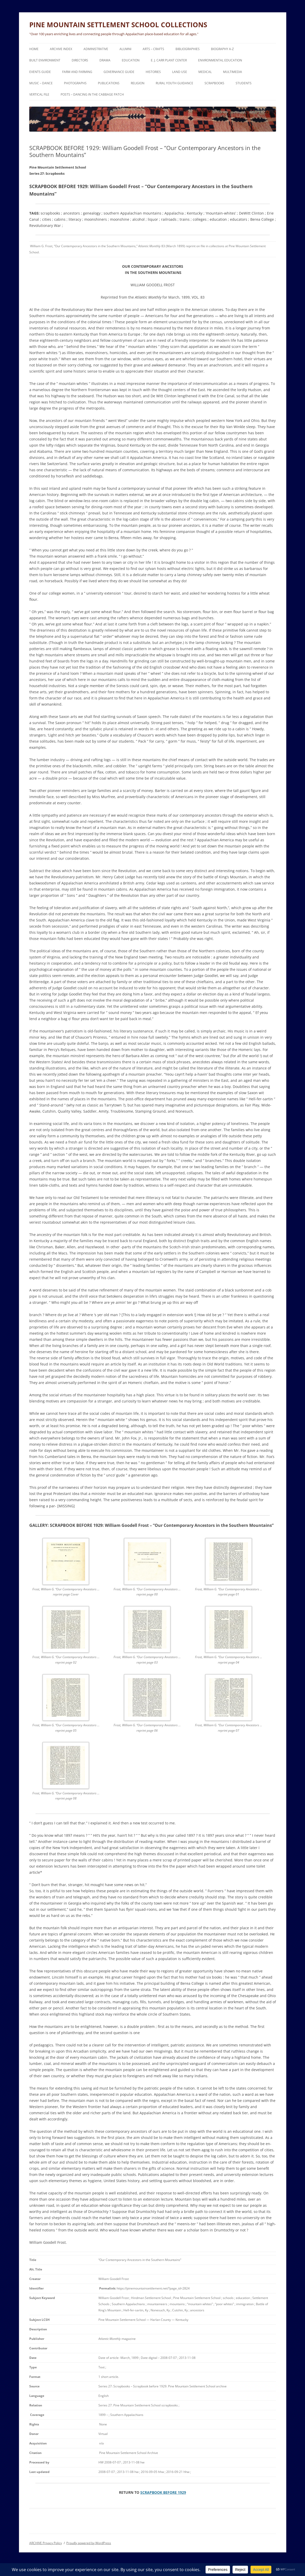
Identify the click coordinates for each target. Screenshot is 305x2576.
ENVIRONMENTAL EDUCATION (220, 60)
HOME (34, 49)
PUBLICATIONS (108, 83)
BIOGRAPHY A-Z (222, 49)
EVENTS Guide (40, 72)
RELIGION (137, 83)
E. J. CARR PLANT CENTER (169, 60)
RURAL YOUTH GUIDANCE (174, 83)
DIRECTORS (80, 60)
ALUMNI (125, 49)
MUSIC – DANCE (41, 83)
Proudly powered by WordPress (88, 2543)
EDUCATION (131, 60)
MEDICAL (205, 72)
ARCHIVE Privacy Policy (45, 2543)
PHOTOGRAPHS (75, 83)
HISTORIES (153, 72)
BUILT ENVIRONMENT (44, 60)
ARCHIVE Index (61, 49)
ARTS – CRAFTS (153, 49)
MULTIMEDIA (232, 72)
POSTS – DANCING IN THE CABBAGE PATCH (92, 94)
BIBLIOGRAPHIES (187, 49)
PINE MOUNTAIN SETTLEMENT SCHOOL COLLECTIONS (118, 24)
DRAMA (104, 60)
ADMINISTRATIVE (96, 49)
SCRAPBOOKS (214, 83)
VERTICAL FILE (39, 94)
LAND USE (179, 72)
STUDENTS (244, 83)
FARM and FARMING (77, 72)
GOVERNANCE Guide (119, 72)
